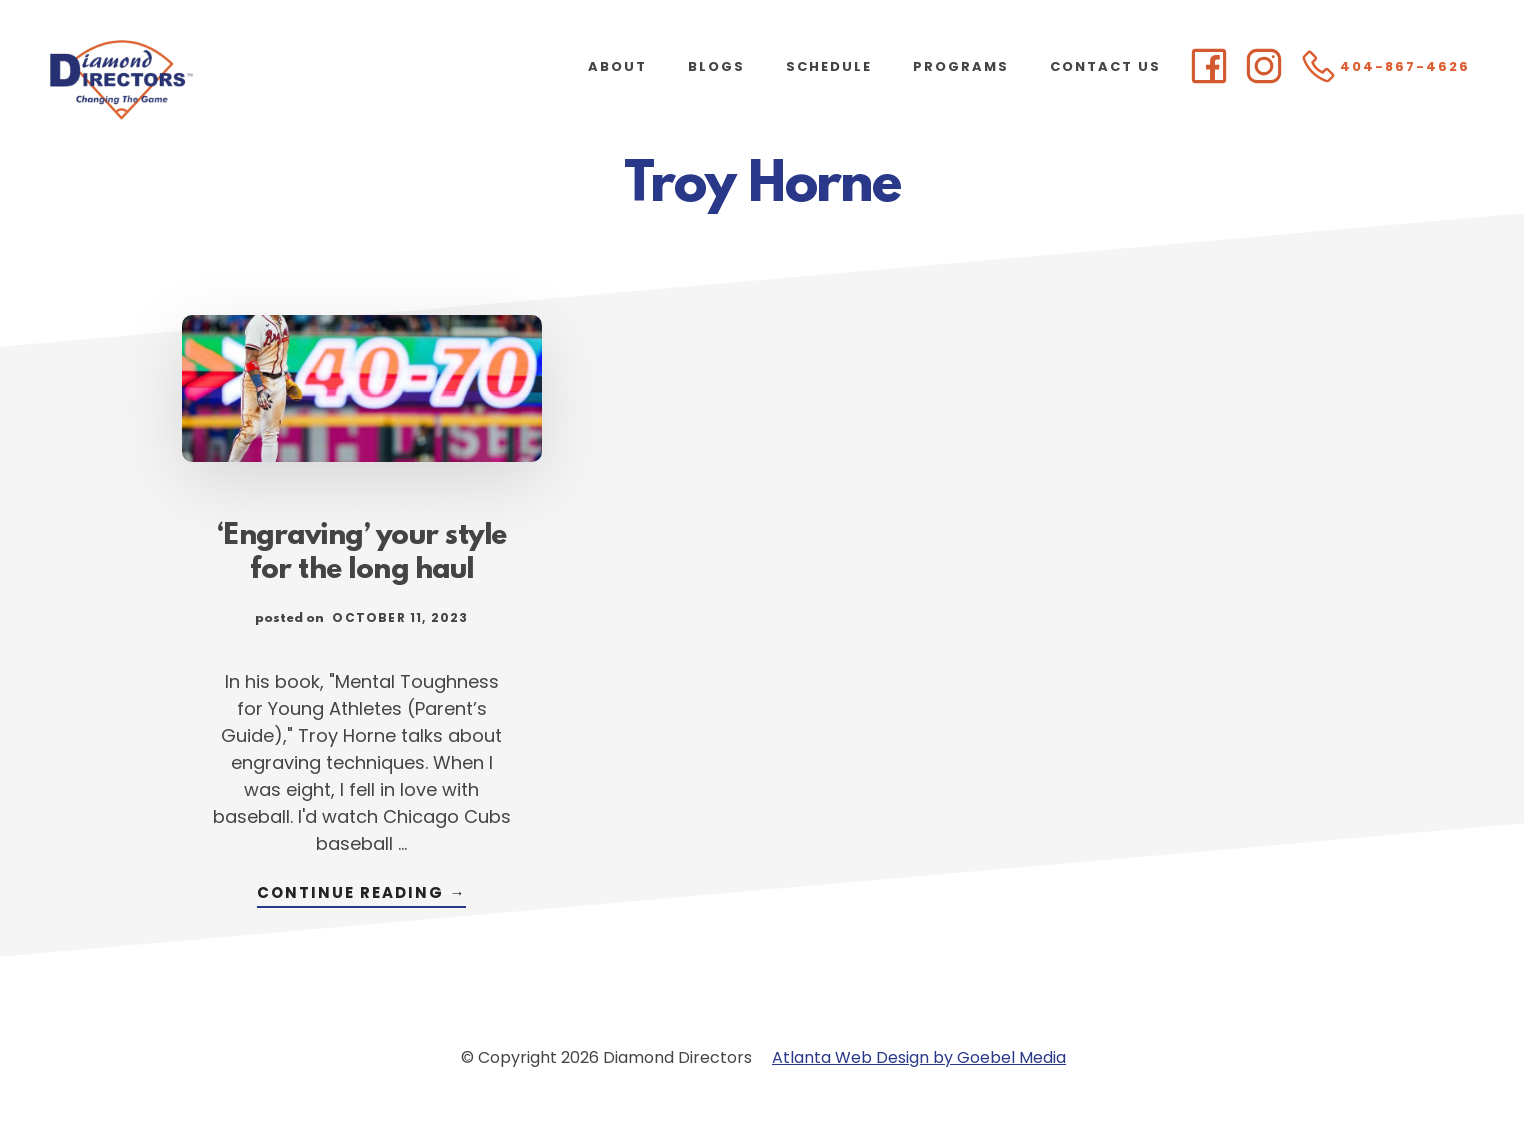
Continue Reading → (361, 894)
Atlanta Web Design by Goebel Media (919, 1057)
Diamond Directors (200, 80)
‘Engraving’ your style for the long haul (362, 554)
